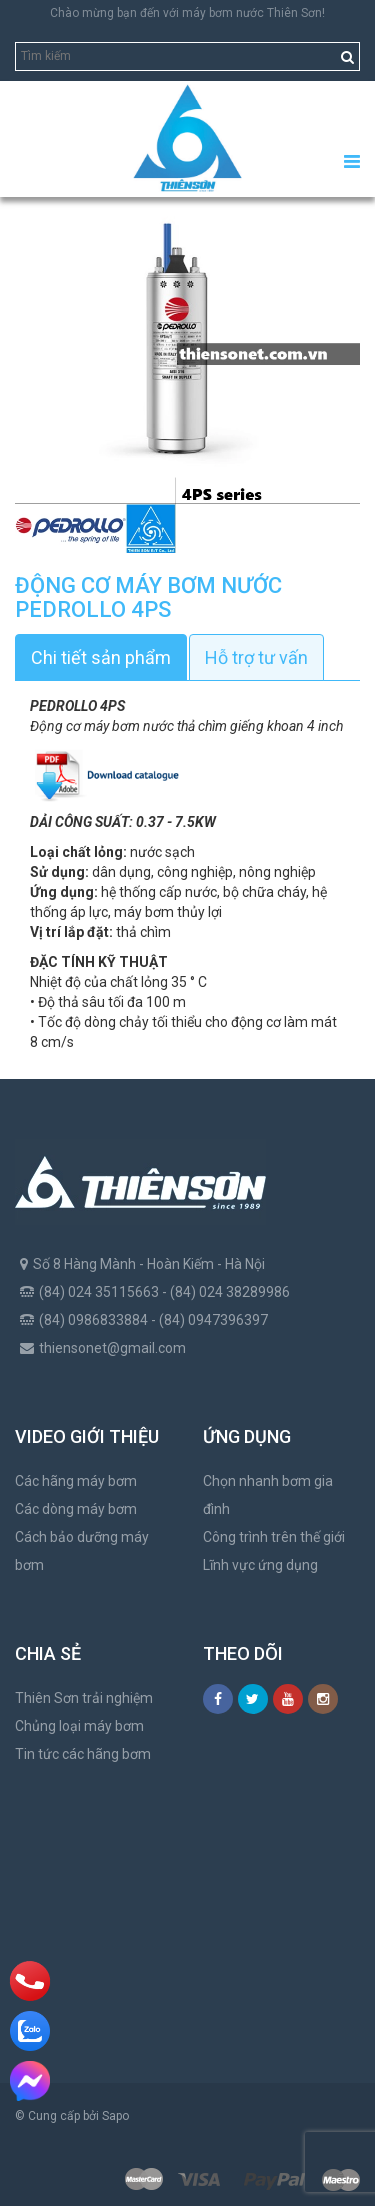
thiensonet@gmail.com (112, 1348)
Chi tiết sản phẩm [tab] (101, 657)
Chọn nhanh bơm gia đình (268, 1495)
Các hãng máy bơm (76, 1481)
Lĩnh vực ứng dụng (260, 1565)
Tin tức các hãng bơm (83, 1754)
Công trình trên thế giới (274, 1537)
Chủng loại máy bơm (79, 1726)
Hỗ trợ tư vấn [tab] (256, 657)
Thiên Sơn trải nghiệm (84, 1698)
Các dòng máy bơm (76, 1509)
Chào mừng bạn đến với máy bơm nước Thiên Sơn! (187, 13)
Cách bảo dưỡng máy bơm (82, 1551)
